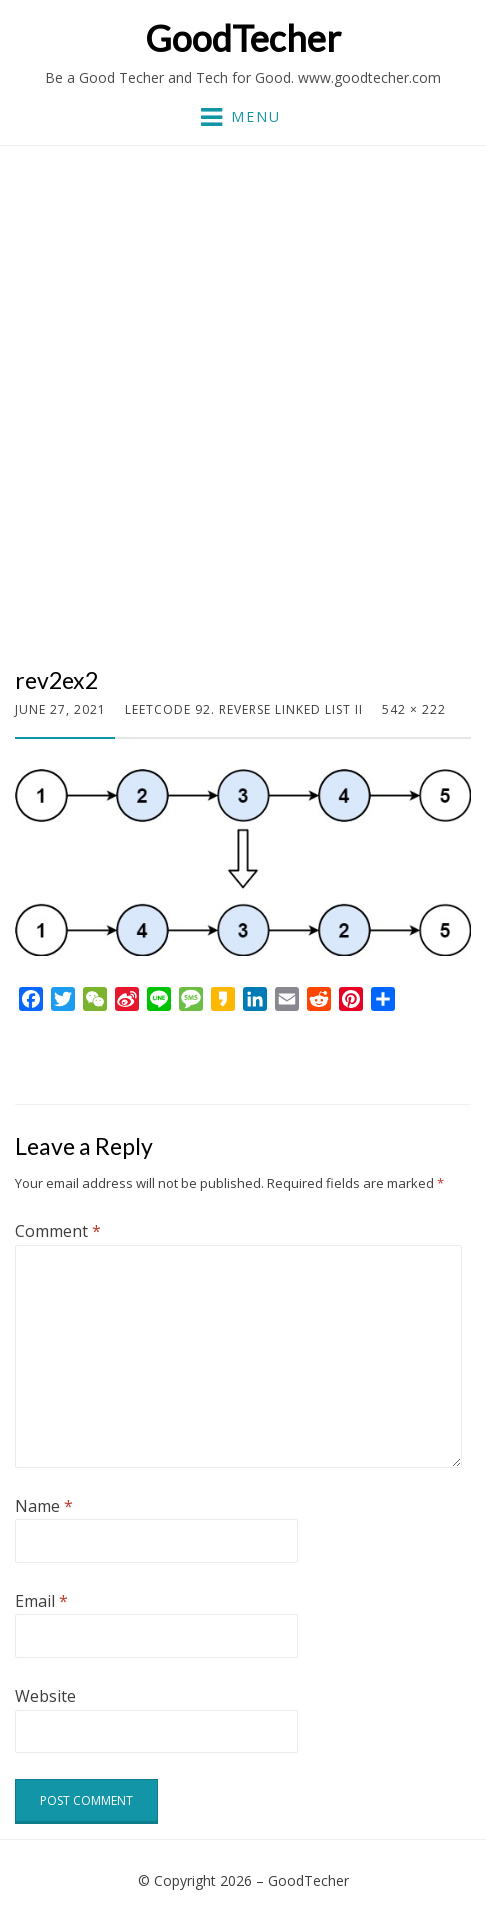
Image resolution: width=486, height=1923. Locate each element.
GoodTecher (243, 38)
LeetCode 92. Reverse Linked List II (244, 709)
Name (44, 1506)
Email (41, 1601)
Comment (58, 1231)
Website (45, 1696)
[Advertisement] (243, 414)
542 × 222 (414, 709)
